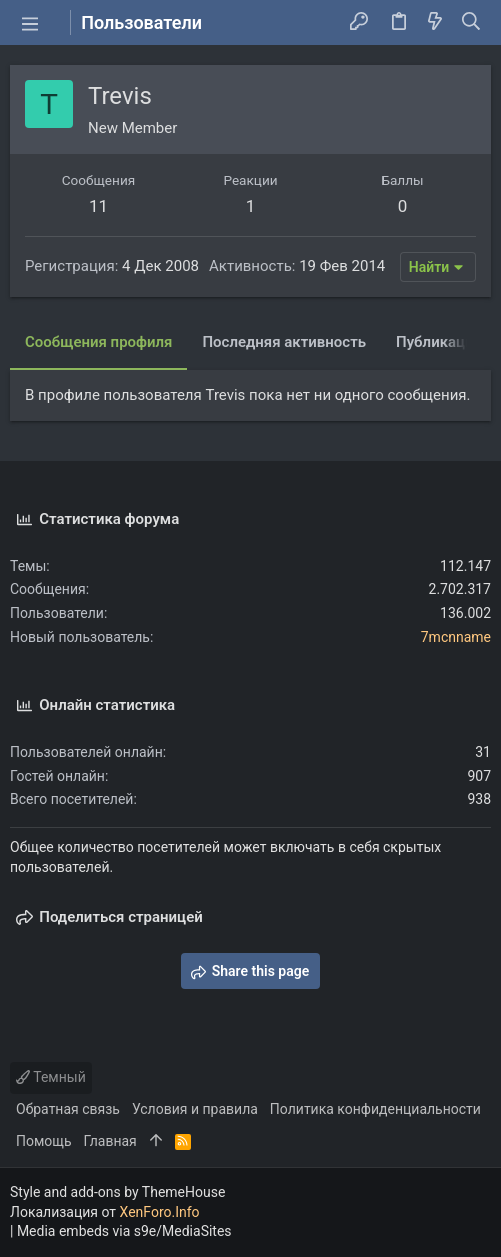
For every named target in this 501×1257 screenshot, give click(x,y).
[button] (30, 23)
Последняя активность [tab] (284, 342)
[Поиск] (471, 23)
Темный (51, 1077)
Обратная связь (68, 1109)
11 (98, 206)
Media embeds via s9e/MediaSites (124, 1231)
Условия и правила (195, 1109)
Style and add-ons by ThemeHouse (117, 1192)
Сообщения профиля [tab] (98, 342)
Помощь (44, 1141)
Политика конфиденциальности (375, 1109)
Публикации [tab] (439, 342)
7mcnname (456, 637)
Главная (110, 1141)
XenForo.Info (160, 1212)
